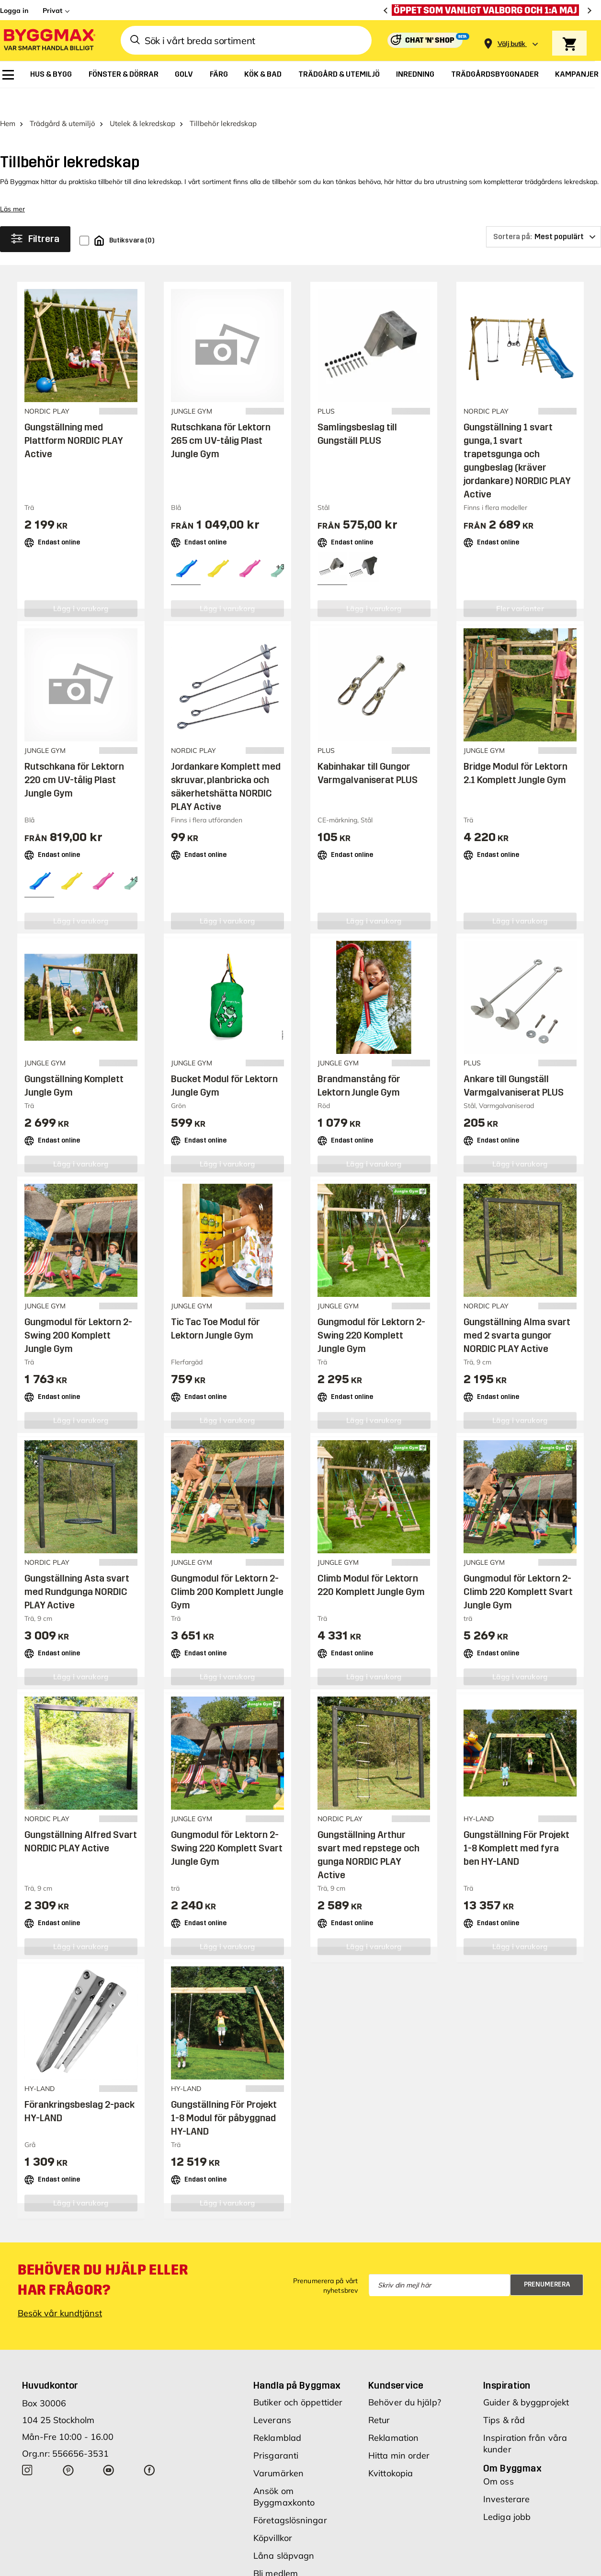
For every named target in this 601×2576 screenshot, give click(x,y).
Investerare (506, 2476)
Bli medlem (275, 2550)
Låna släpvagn (283, 2533)
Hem (7, 100)
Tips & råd (504, 2397)
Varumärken (278, 2450)
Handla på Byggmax (297, 2362)
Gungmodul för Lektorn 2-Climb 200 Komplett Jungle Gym (227, 1569)
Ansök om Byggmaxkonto (284, 2474)
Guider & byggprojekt (526, 2379)
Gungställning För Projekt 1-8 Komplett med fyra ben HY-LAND (516, 1825)
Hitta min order (399, 2432)
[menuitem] (8, 75)
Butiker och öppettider (297, 2379)
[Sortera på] (543, 214)
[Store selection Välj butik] (511, 43)
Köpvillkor (272, 2515)
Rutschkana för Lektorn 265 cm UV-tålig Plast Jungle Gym (221, 418)
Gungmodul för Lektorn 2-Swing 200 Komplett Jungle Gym (78, 1313)
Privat (52, 10)
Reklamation (393, 2415)
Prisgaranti (275, 2432)
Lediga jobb (507, 2494)
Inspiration (506, 2362)
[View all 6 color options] (280, 544)
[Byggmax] (49, 40)
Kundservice (395, 2362)
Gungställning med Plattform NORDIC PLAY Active (73, 418)
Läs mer (12, 186)
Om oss (498, 2458)
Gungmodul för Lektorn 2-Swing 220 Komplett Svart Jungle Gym (227, 1825)
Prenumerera (547, 2262)
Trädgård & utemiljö (62, 100)
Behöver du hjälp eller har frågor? (103, 2257)
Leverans (272, 2397)
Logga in (14, 10)
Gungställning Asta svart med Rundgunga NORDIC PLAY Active (76, 1569)
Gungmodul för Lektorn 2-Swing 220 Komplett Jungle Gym (371, 1313)
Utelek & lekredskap (142, 100)
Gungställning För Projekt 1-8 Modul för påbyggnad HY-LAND (224, 2095)
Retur (379, 2397)
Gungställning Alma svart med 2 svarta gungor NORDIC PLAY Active (517, 1313)
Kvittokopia (390, 2450)
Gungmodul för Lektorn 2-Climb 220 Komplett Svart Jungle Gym (518, 1569)
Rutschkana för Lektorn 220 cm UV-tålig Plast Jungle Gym (74, 757)
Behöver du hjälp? (404, 2379)
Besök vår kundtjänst (60, 2290)
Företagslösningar (290, 2497)
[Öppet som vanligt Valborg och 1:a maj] (488, 10)
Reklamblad (277, 2415)
